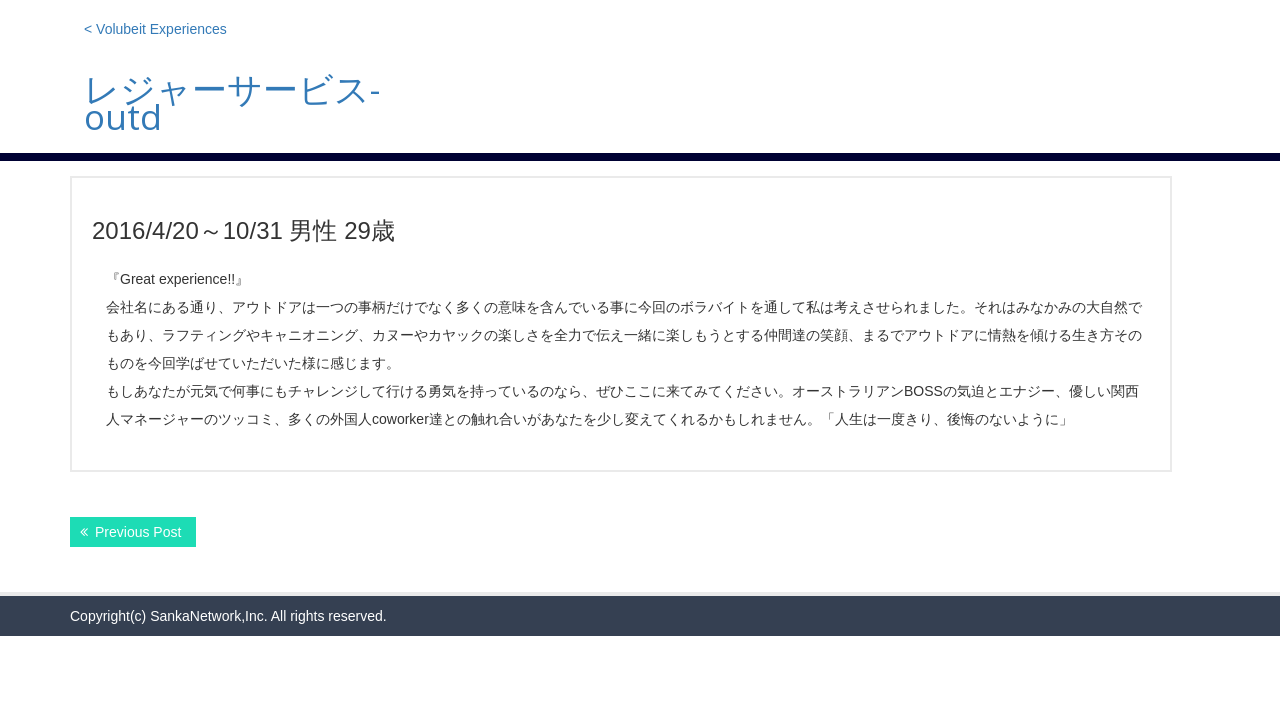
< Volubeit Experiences (155, 29)
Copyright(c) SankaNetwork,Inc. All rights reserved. (228, 616)
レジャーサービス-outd (232, 102)
